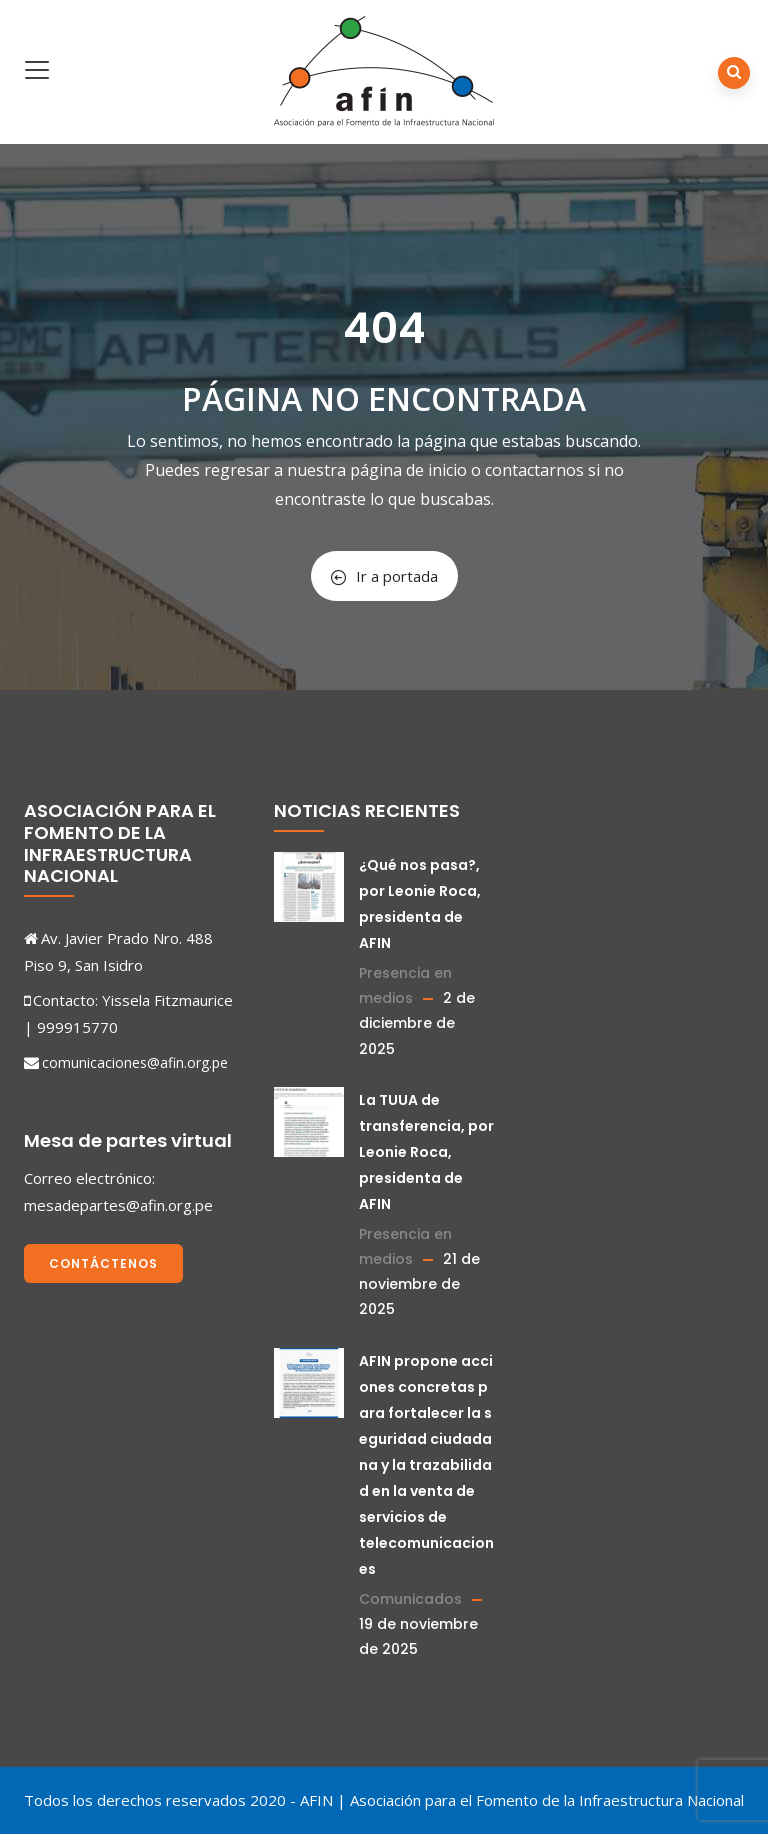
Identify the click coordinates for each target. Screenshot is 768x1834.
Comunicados (410, 1599)
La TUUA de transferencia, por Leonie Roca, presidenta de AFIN (426, 1152)
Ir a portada (384, 576)
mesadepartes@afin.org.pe (118, 1205)
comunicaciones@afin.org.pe (135, 1062)
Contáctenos (103, 1263)
